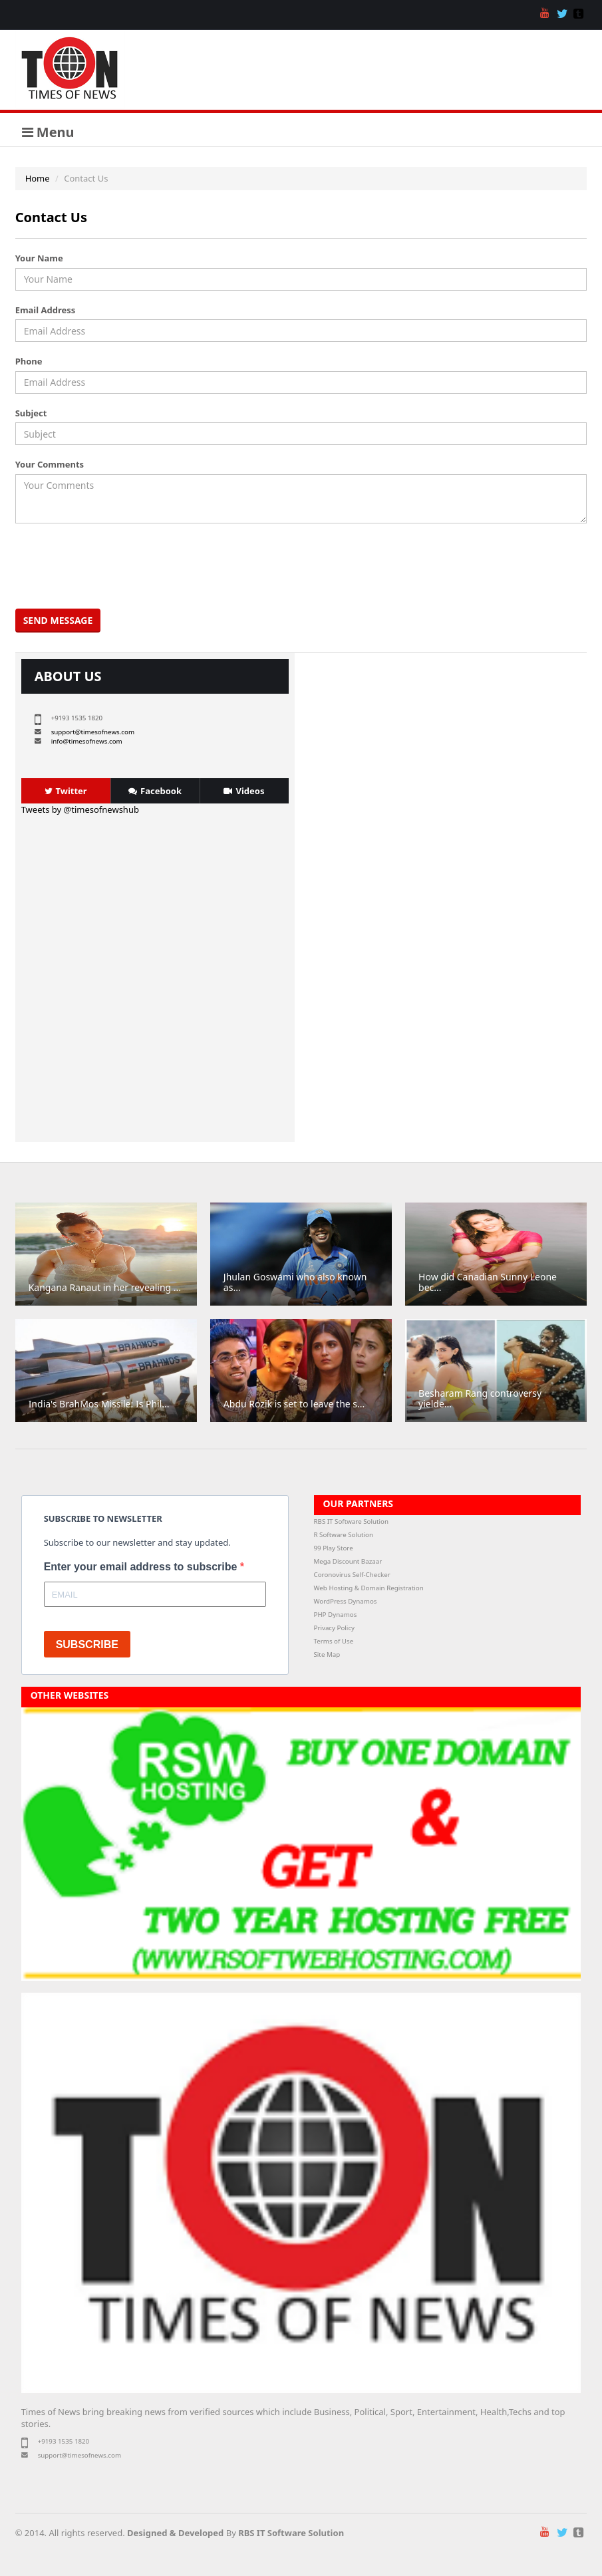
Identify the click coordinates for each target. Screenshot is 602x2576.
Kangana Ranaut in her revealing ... (105, 1287)
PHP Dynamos (335, 1614)
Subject (31, 413)
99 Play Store (333, 1548)
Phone (29, 361)
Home (37, 178)
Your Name (39, 258)
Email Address (45, 310)
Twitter (66, 791)
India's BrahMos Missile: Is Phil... (99, 1403)
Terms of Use (334, 1641)
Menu (48, 132)
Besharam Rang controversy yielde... (479, 1398)
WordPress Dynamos (345, 1601)
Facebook (155, 791)
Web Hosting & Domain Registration (369, 1588)
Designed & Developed (175, 2533)
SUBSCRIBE (87, 1644)
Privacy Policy (334, 1628)
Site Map (327, 1654)
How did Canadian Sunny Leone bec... (487, 1281)
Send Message (58, 620)
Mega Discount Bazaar (348, 1561)
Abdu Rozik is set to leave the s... (294, 1403)
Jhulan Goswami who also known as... (295, 1281)
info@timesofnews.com (86, 741)
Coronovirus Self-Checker (352, 1574)
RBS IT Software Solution (351, 1521)
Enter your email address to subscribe (142, 1566)
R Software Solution (343, 1534)
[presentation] (120, 566)
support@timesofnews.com (92, 732)
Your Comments (49, 464)
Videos (244, 791)
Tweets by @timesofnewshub (80, 809)
